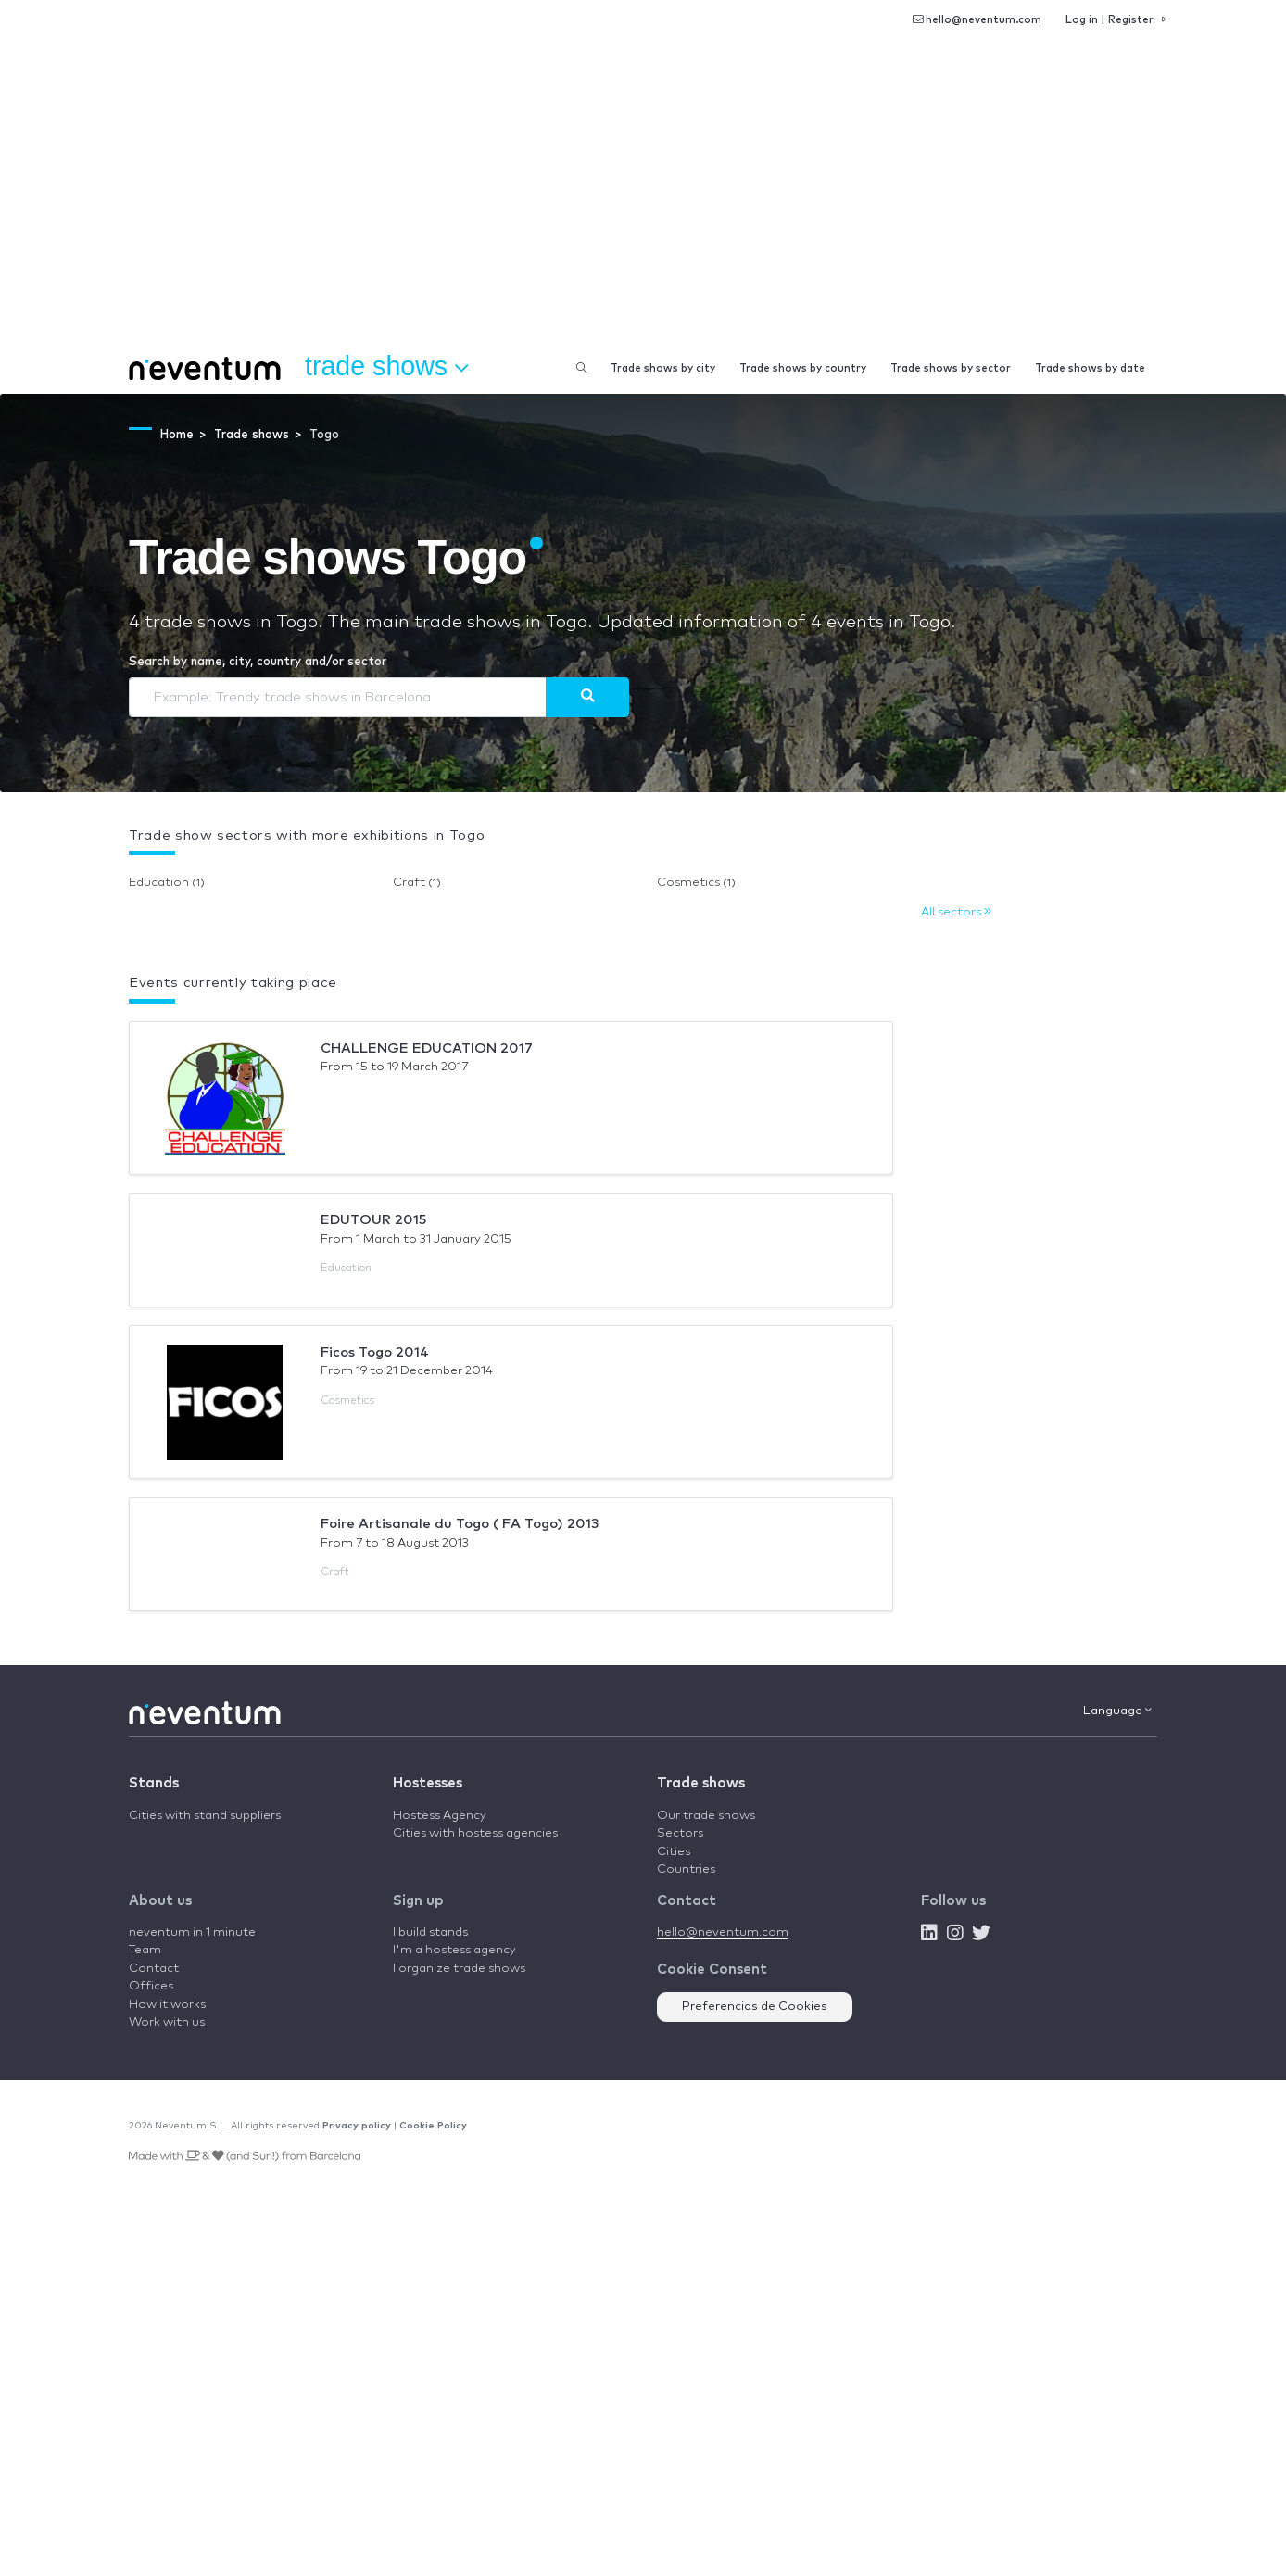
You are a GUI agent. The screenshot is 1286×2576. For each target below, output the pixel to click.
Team (145, 1950)
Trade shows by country (802, 368)
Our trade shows (706, 1816)
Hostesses (427, 1783)
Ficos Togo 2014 (375, 1352)
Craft (417, 883)
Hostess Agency (439, 1816)
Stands (154, 1783)
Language (1117, 1710)
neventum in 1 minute (192, 1932)
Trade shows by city (663, 368)
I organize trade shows (459, 1969)
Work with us (167, 2022)
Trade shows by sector (950, 368)
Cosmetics (696, 883)
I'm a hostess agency (454, 1950)
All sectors (956, 912)
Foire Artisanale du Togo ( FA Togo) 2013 (460, 1524)
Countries (686, 1869)
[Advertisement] (643, 204)
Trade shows (701, 1783)
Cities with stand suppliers (205, 1816)
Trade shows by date (1090, 368)
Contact (154, 1969)
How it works (167, 2005)
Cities (673, 1852)
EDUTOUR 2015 (373, 1220)
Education (167, 883)
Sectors (680, 1833)
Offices (151, 1986)
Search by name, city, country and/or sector (257, 662)
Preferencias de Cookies (754, 2007)
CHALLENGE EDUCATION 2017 (427, 1048)
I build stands (430, 1932)
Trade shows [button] (386, 367)
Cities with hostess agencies (475, 1833)
